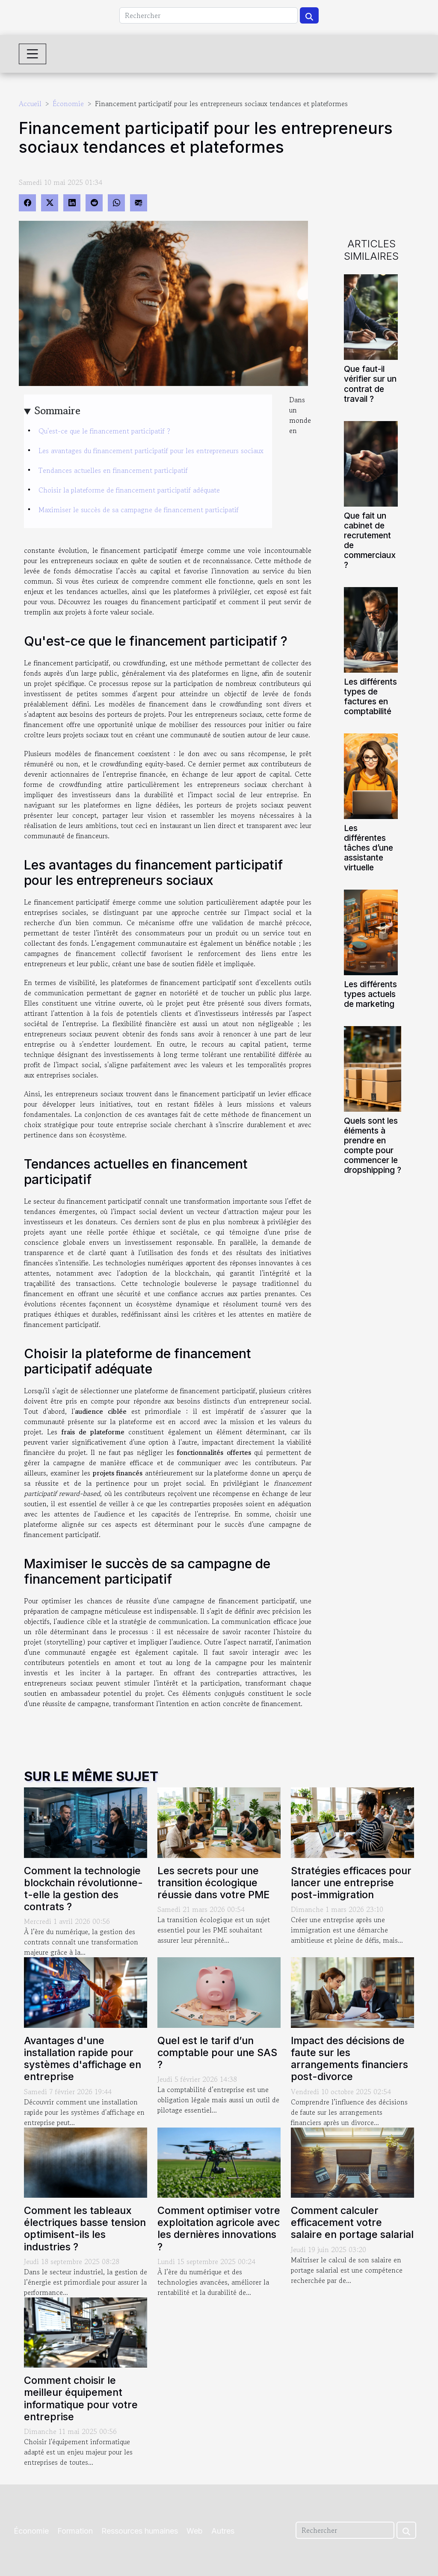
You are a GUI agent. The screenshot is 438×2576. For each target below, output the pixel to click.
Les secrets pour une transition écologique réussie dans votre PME (213, 1882)
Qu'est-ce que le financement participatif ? (104, 431)
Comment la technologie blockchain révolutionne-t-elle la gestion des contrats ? (83, 1888)
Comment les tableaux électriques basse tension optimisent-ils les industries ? (85, 2228)
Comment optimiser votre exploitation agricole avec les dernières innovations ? (218, 2228)
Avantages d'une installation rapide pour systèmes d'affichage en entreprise (82, 2058)
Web (194, 2530)
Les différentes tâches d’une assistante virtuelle (368, 848)
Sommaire (57, 410)
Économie (68, 103)
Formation (75, 2530)
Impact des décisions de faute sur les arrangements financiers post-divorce (349, 2058)
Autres (222, 2530)
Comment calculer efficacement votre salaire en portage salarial (352, 2222)
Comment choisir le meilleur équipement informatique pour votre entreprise (81, 2398)
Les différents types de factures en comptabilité (370, 696)
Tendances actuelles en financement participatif (113, 470)
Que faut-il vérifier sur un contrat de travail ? (370, 384)
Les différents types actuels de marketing (370, 994)
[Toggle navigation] (32, 54)
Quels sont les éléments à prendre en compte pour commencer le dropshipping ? (372, 1145)
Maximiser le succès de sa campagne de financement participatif (138, 510)
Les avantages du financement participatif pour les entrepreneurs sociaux (150, 450)
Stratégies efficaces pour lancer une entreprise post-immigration (351, 1882)
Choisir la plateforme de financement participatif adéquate (129, 490)
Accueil (30, 103)
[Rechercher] (208, 15)
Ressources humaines (139, 2530)
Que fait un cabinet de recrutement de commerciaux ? (370, 540)
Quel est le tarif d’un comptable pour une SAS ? (217, 2052)
